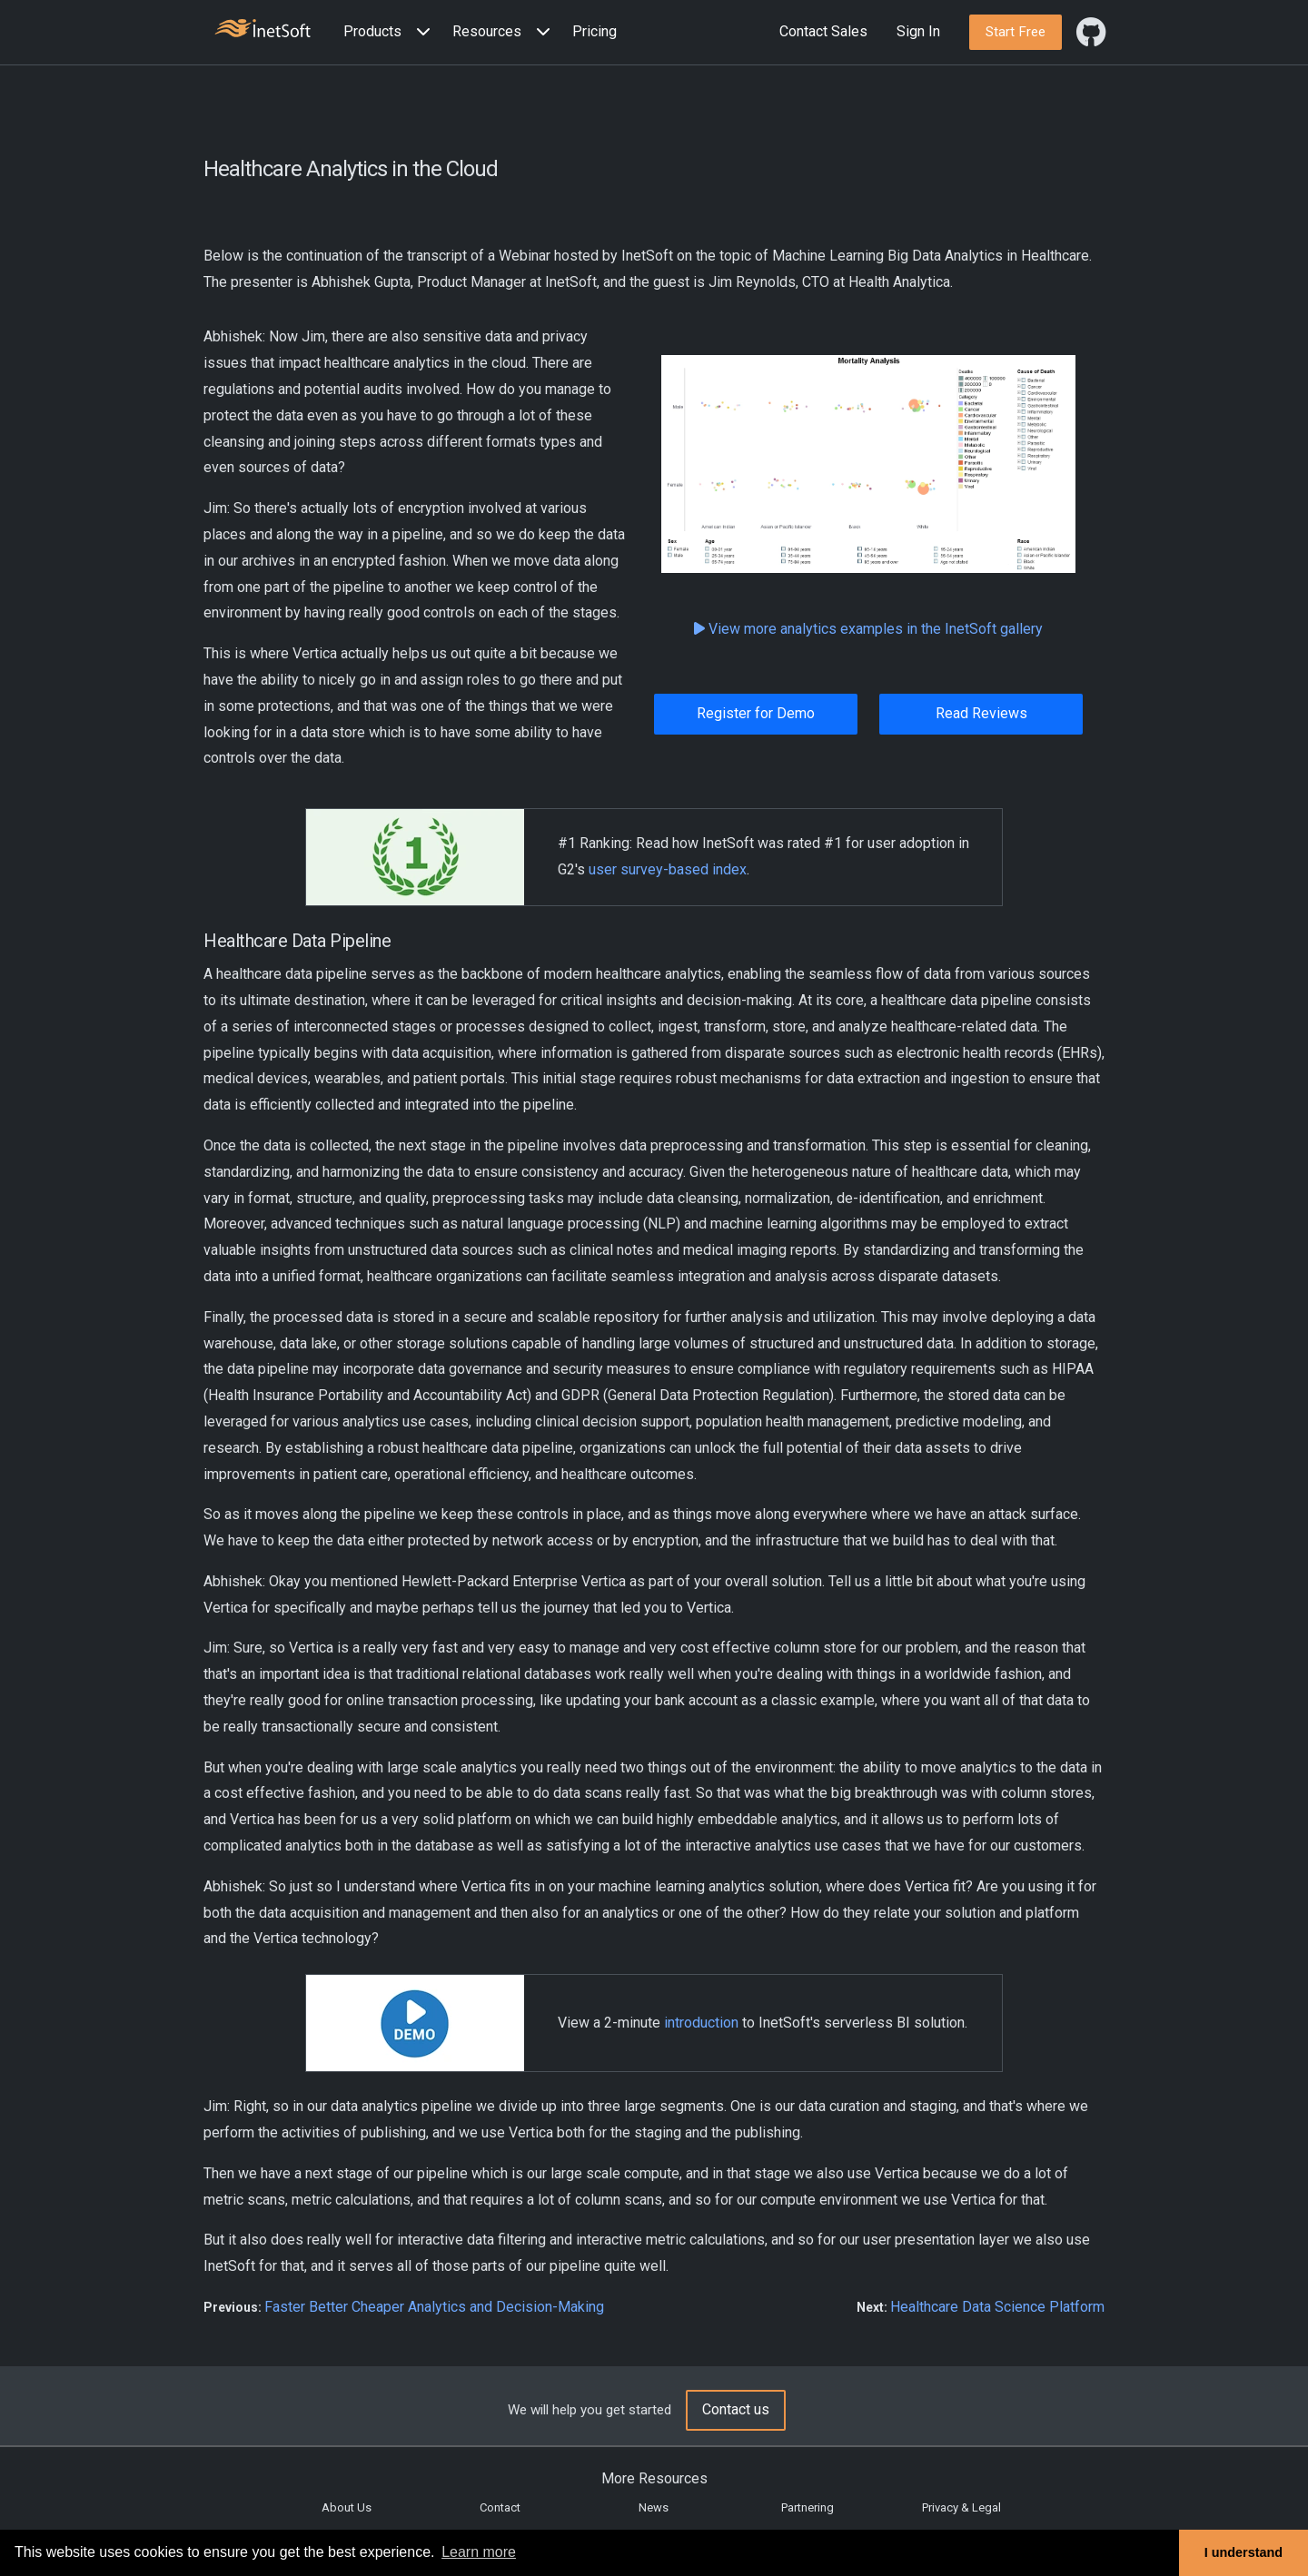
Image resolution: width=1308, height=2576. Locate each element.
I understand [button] (1243, 2552)
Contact (500, 2507)
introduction (701, 2022)
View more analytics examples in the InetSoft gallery (868, 628)
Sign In (918, 31)
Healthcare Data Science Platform (997, 2306)
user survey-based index (668, 869)
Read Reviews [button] (981, 713)
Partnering (807, 2507)
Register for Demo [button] (756, 713)
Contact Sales (823, 31)
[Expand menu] (419, 32)
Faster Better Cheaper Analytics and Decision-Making (434, 2306)
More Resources (654, 2478)
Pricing (594, 31)
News (654, 2507)
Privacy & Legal (961, 2507)
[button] (390, 32)
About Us (347, 2507)
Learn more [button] (478, 2552)
